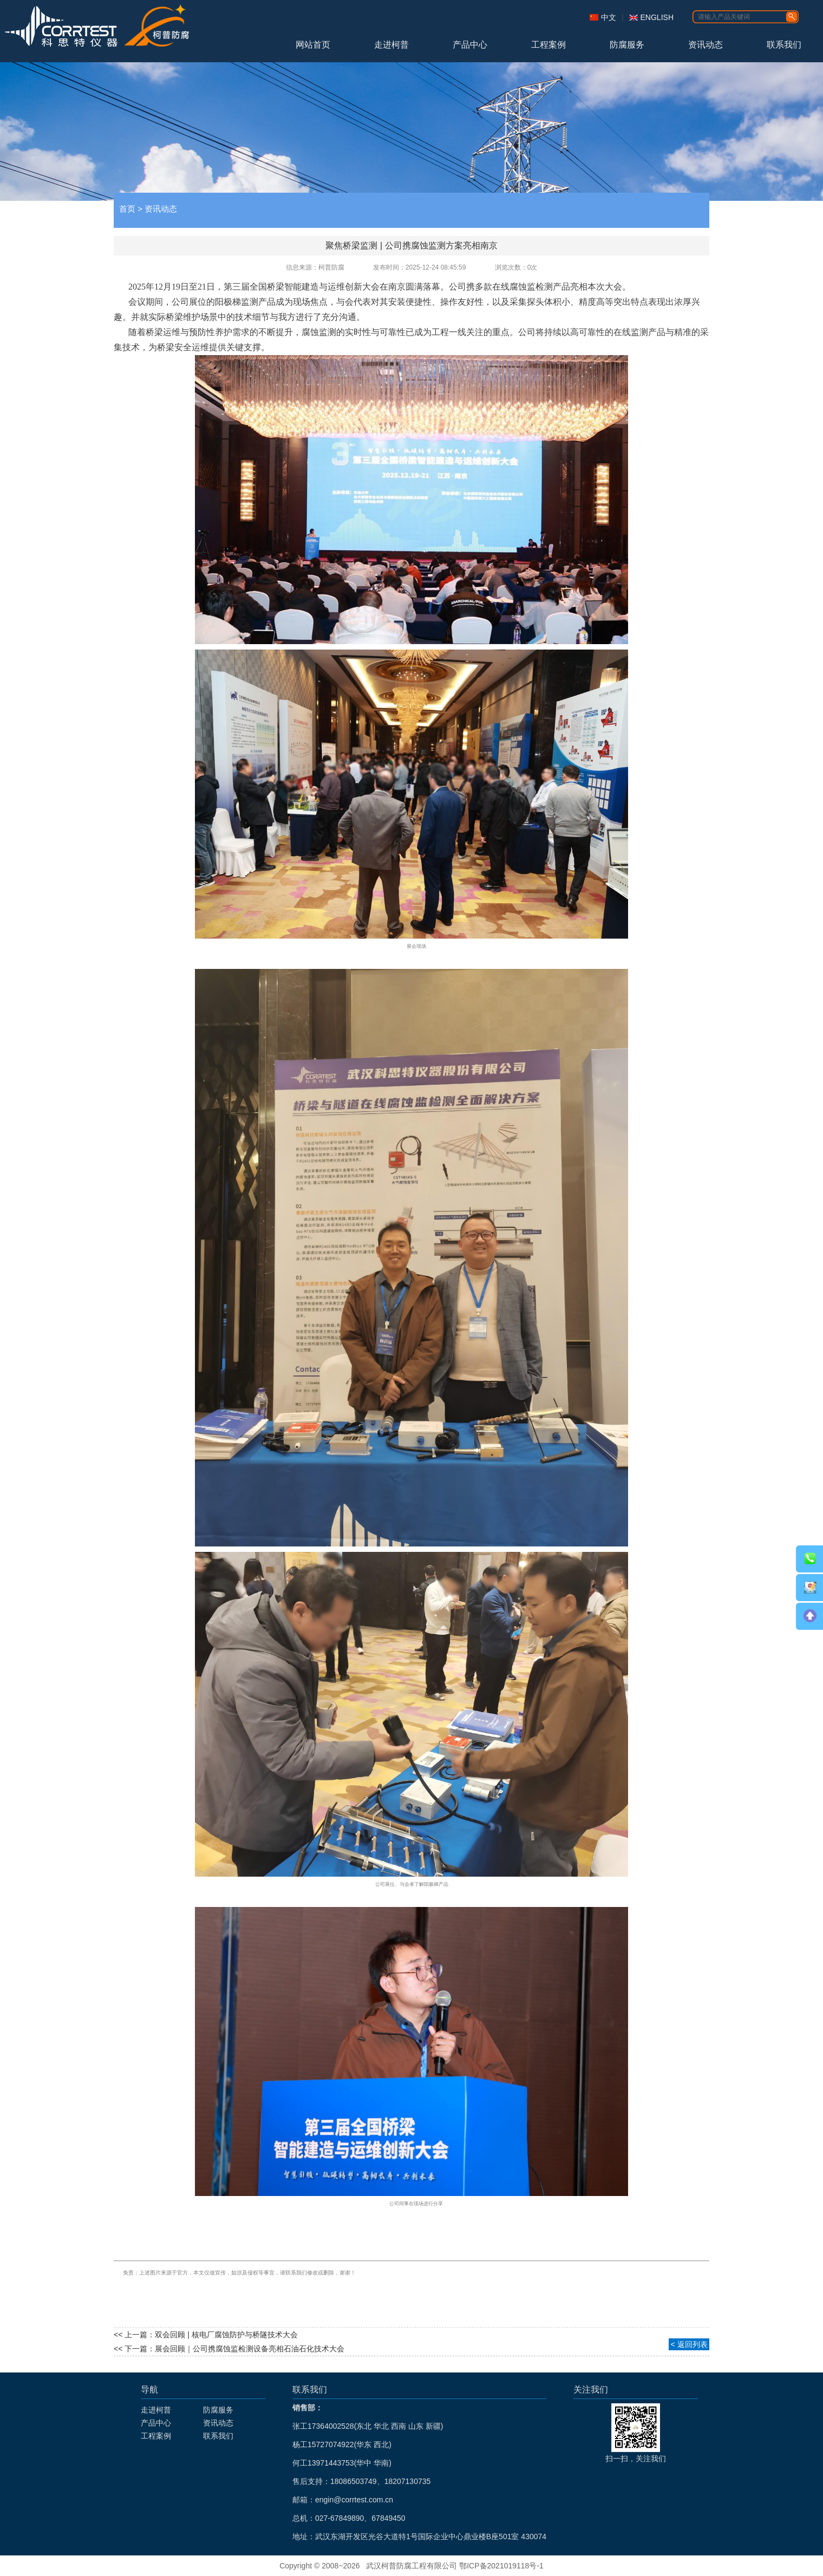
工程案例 (548, 44)
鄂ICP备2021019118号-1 (501, 2565)
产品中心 (470, 44)
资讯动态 (705, 44)
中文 (608, 17)
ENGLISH (657, 17)
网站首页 (313, 44)
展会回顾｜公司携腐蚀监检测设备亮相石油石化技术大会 (249, 2348)
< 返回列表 (688, 2344)
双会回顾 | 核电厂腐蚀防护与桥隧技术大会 (226, 2334)
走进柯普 (391, 44)
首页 (127, 208)
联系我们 (784, 44)
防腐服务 (627, 44)
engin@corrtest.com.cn (354, 2499)
